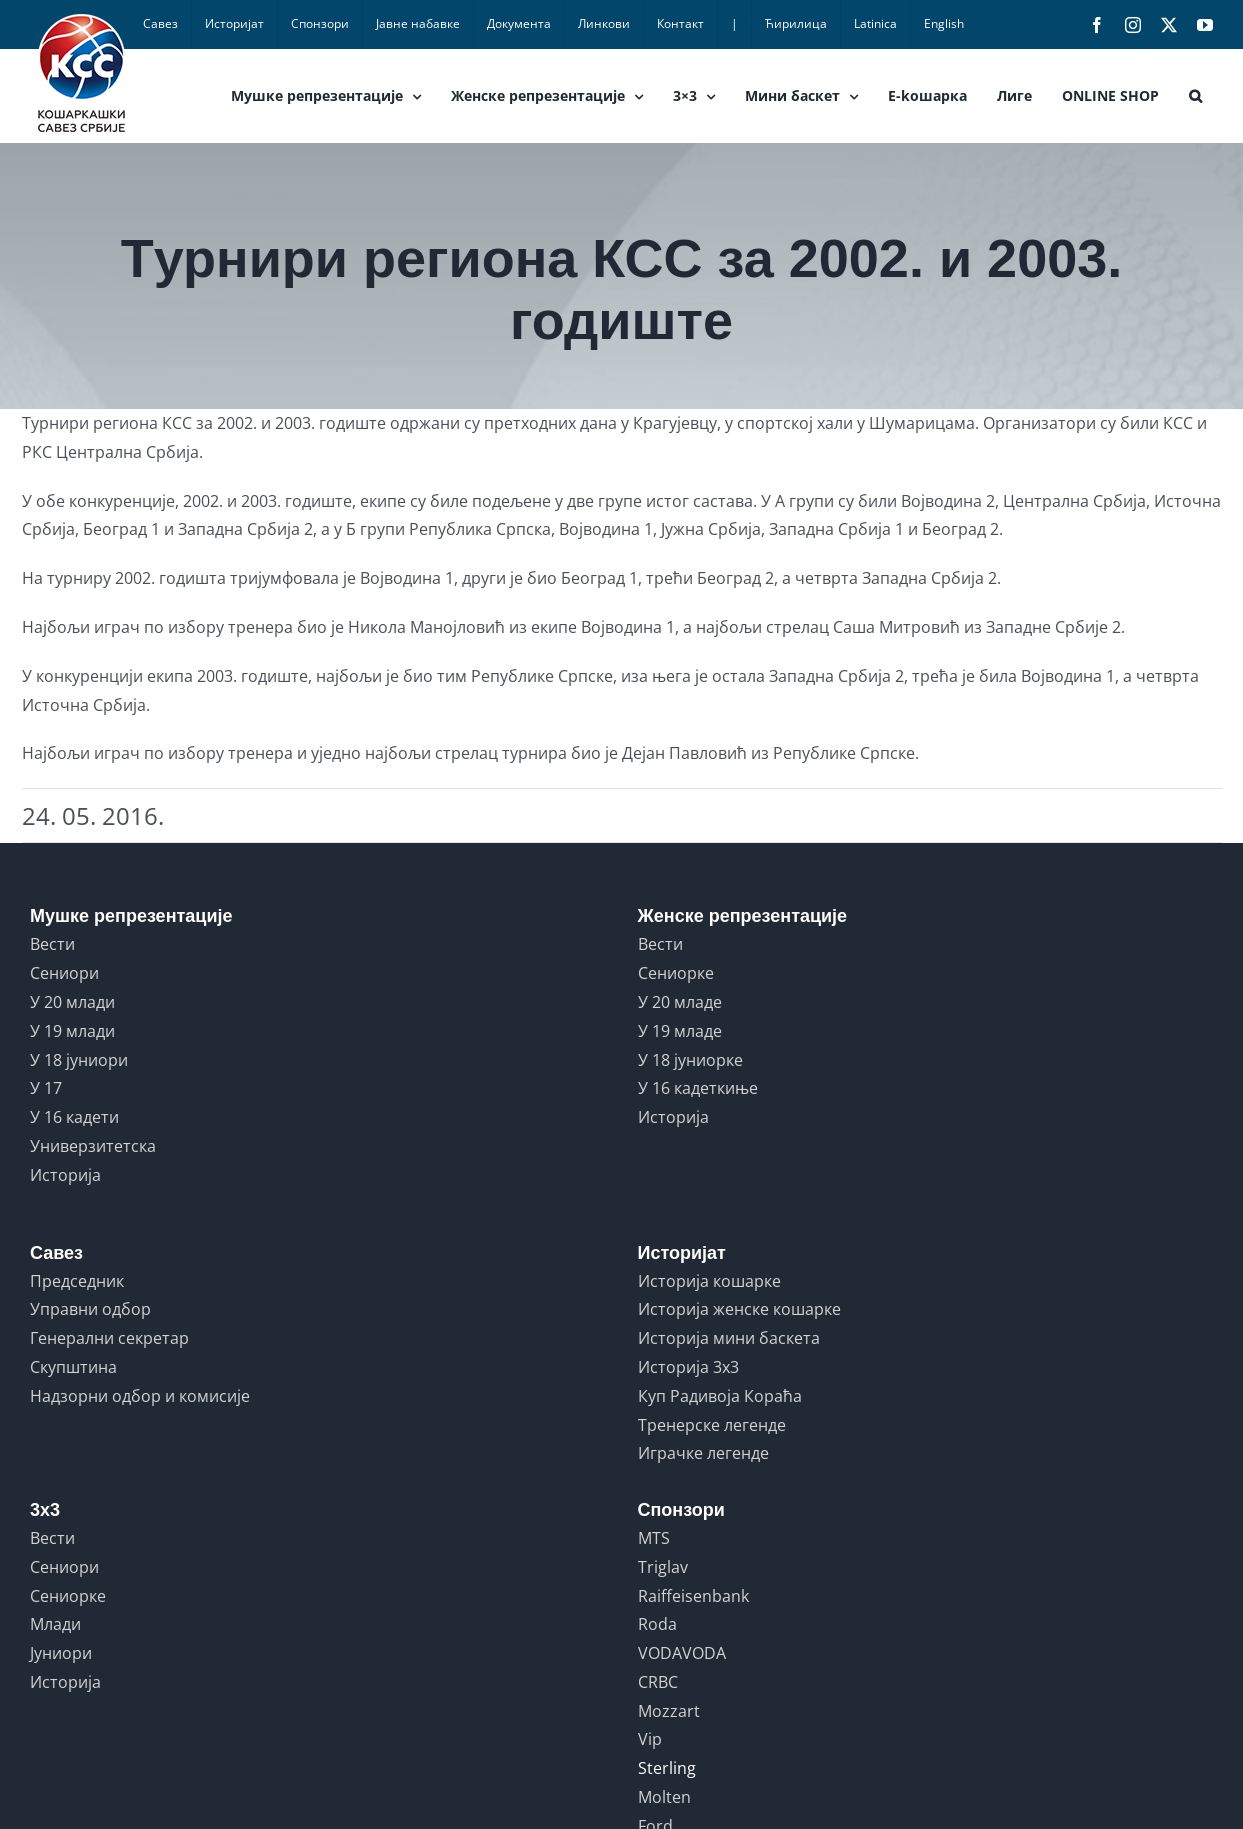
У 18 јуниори (79, 1060)
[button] (1195, 96)
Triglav (663, 1567)
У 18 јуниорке (690, 1060)
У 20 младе (680, 1002)
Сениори (64, 973)
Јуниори (61, 1653)
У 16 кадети (74, 1117)
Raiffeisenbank (693, 1596)
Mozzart (669, 1711)
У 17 (46, 1088)
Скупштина (73, 1367)
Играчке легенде (703, 1453)
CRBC (658, 1682)
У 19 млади (72, 1031)
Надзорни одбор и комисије (140, 1396)
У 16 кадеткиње (698, 1088)
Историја (65, 1175)
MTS (654, 1538)
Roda (657, 1624)
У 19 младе (680, 1031)
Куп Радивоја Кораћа (720, 1396)
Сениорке (676, 973)
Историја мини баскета (729, 1338)
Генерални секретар (109, 1338)
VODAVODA (682, 1653)
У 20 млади (72, 1002)
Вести (52, 944)
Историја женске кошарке (739, 1309)
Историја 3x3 (688, 1367)
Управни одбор (90, 1309)
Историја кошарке (709, 1281)
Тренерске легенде (712, 1425)
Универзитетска (93, 1146)
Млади (55, 1624)
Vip (650, 1739)
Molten (664, 1797)
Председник (77, 1281)
